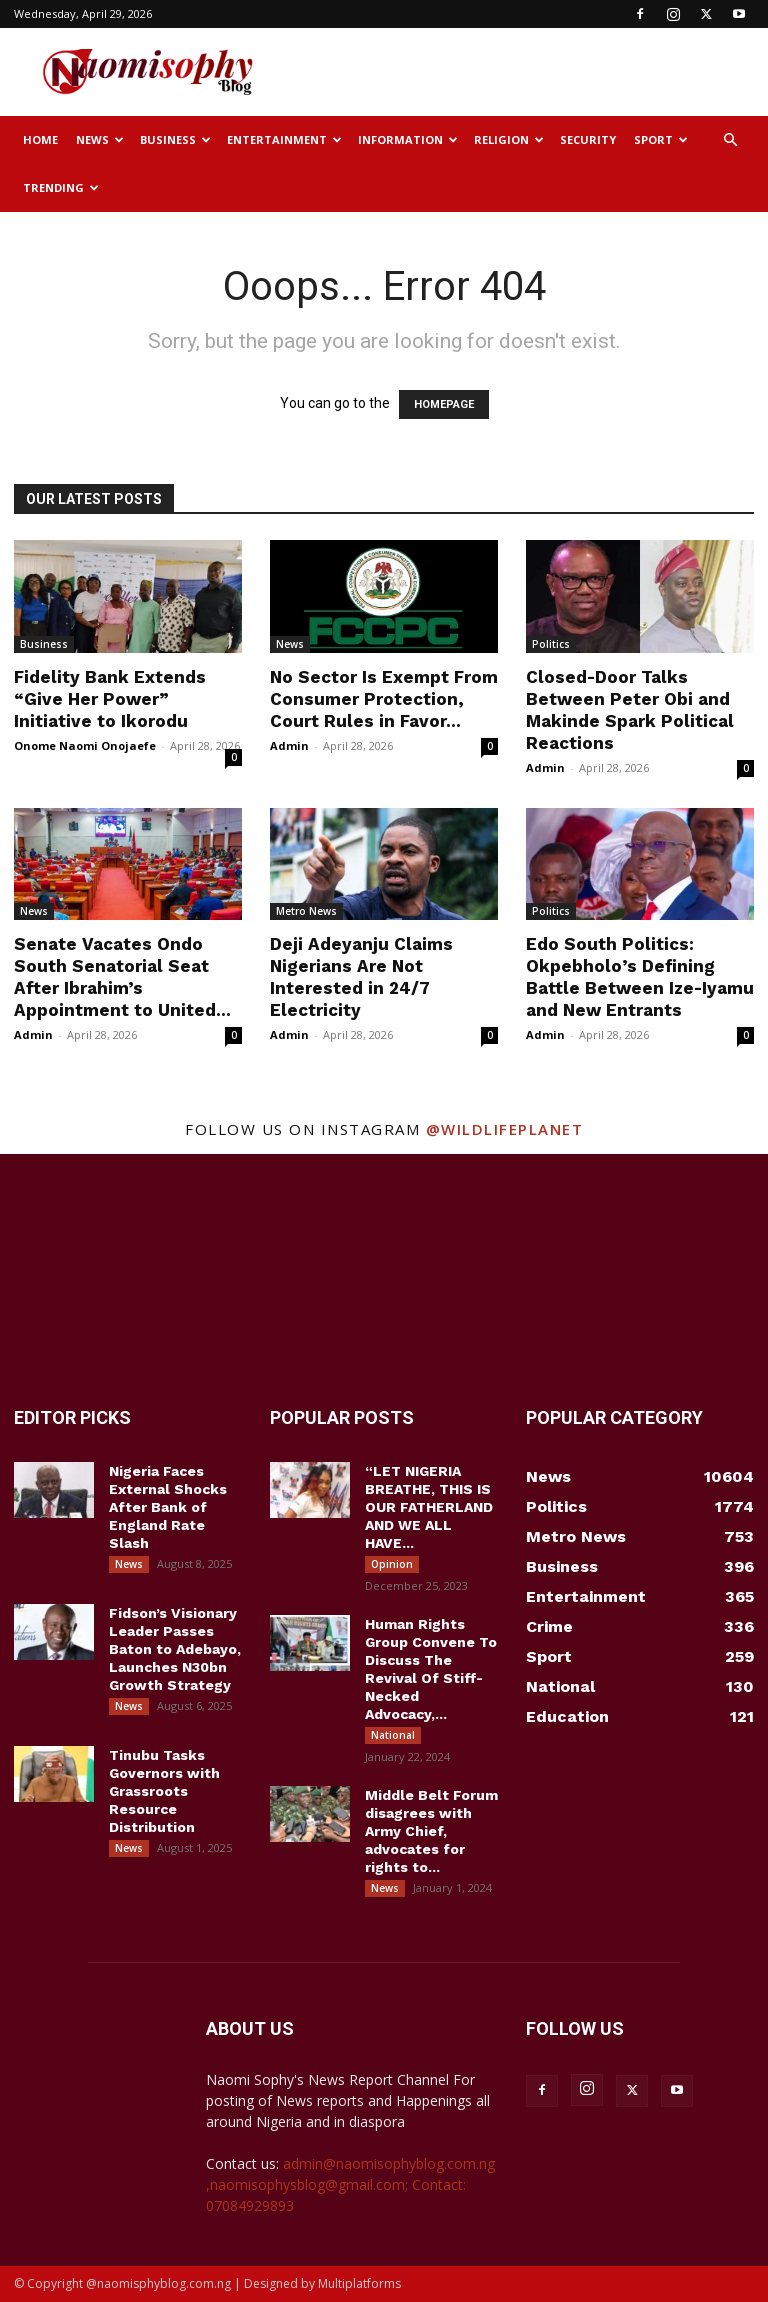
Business (175, 139)
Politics (551, 644)
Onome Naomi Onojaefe (85, 745)
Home (40, 139)
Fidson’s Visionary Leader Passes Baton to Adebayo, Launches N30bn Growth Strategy (175, 1649)
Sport (661, 139)
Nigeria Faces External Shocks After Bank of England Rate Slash (168, 1507)
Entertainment (284, 139)
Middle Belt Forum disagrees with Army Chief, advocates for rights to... (431, 1831)
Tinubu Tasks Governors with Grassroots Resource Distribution (164, 1791)
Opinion (392, 1564)
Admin (289, 745)
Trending (61, 187)
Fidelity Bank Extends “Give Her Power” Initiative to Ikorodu (110, 699)
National (393, 1735)
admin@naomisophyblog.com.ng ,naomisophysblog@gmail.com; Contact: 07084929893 (350, 2184)
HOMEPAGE (444, 404)
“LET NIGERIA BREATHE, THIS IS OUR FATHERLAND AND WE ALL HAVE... (429, 1507)
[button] (730, 140)
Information (408, 139)
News (100, 139)
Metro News (306, 911)
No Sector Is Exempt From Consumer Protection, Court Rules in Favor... (384, 699)
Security (588, 139)
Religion (509, 139)
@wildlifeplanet (505, 1129)
